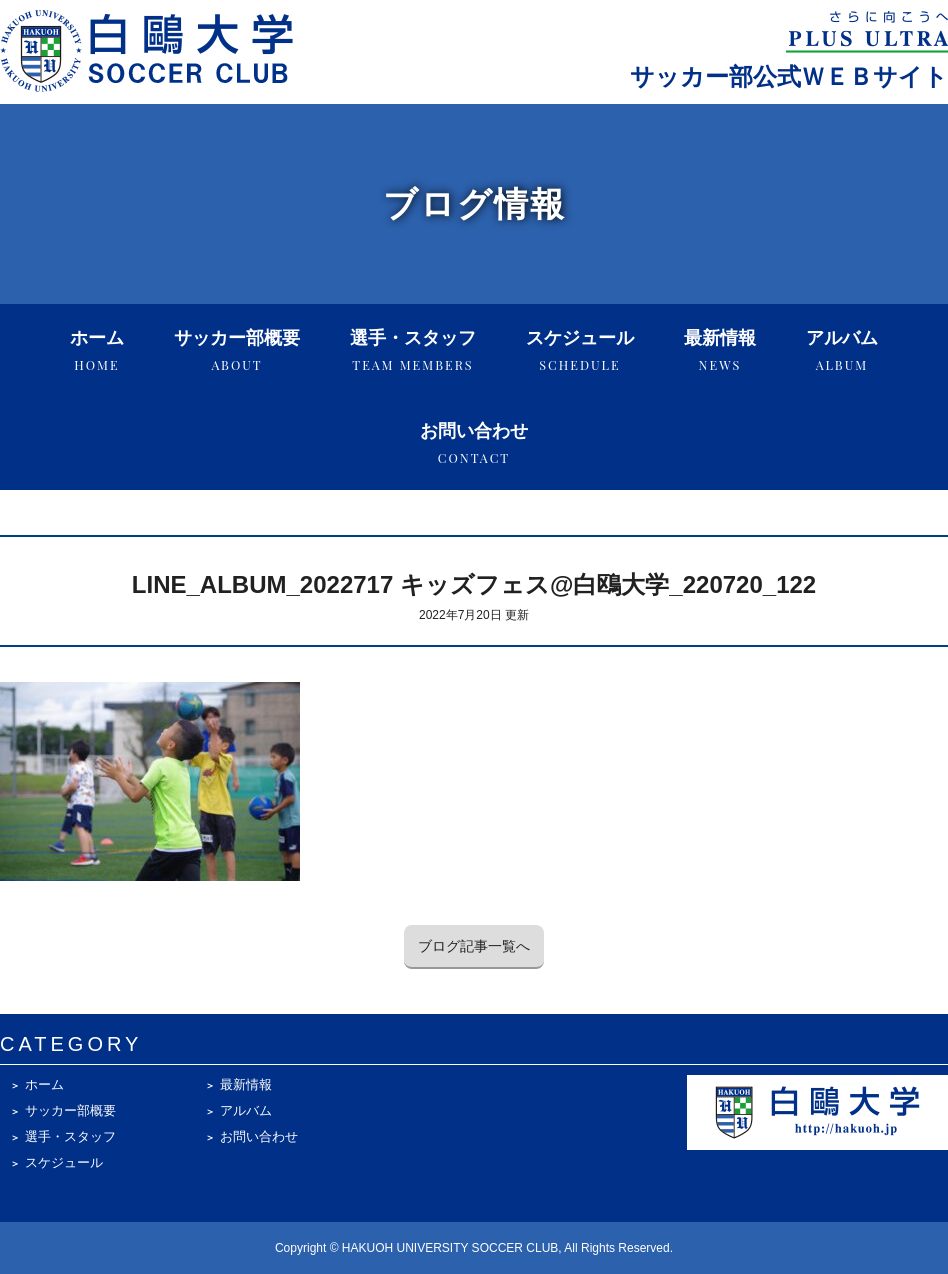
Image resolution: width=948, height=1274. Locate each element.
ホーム (97, 350)
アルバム (842, 350)
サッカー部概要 (237, 350)
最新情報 (720, 350)
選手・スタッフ (413, 350)
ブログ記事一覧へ (474, 946)
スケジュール (580, 350)
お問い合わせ (474, 443)
